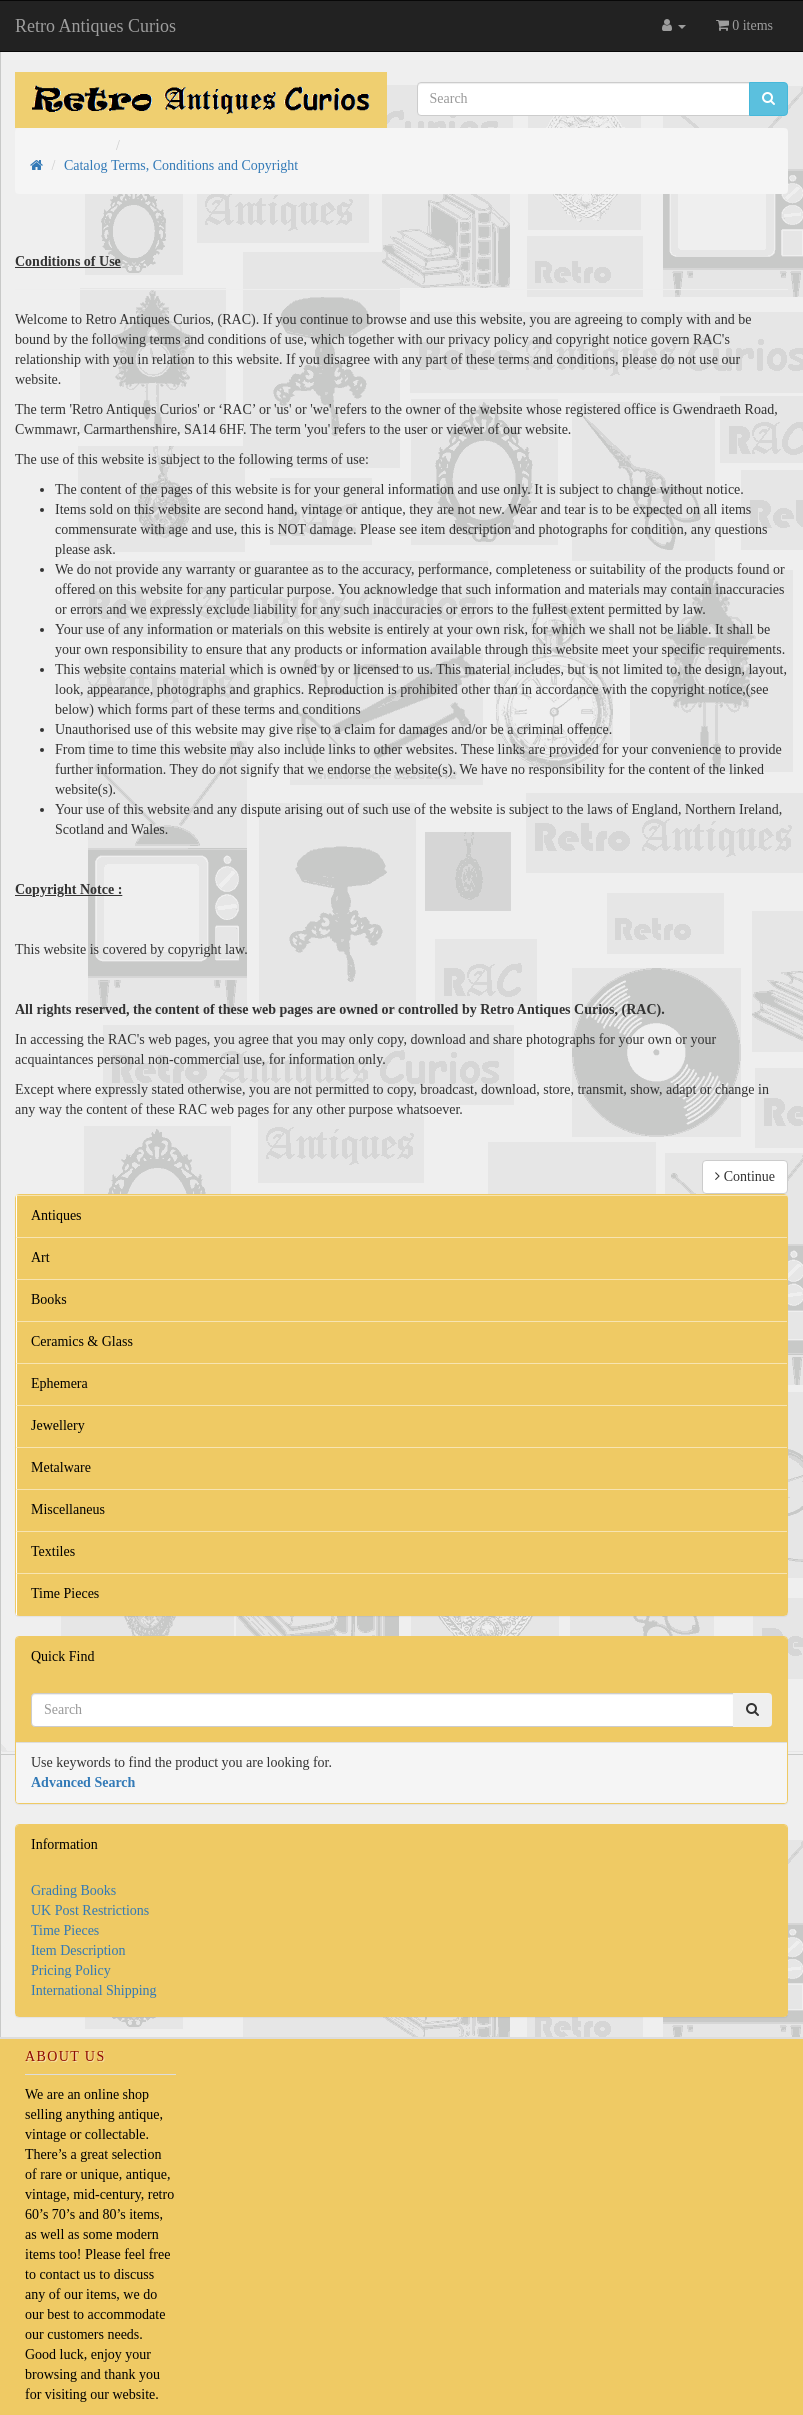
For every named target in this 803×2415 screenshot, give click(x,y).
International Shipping (94, 1990)
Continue (745, 1176)
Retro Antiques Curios (95, 26)
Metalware (61, 1467)
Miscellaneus (68, 1509)
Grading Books (73, 1890)
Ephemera (59, 1383)
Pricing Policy (71, 1970)
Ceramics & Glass (82, 1341)
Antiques (56, 1215)
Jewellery (58, 1425)
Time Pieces (65, 1593)
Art (40, 1257)
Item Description (78, 1950)
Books (49, 1299)
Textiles (53, 1551)
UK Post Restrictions (90, 1910)
